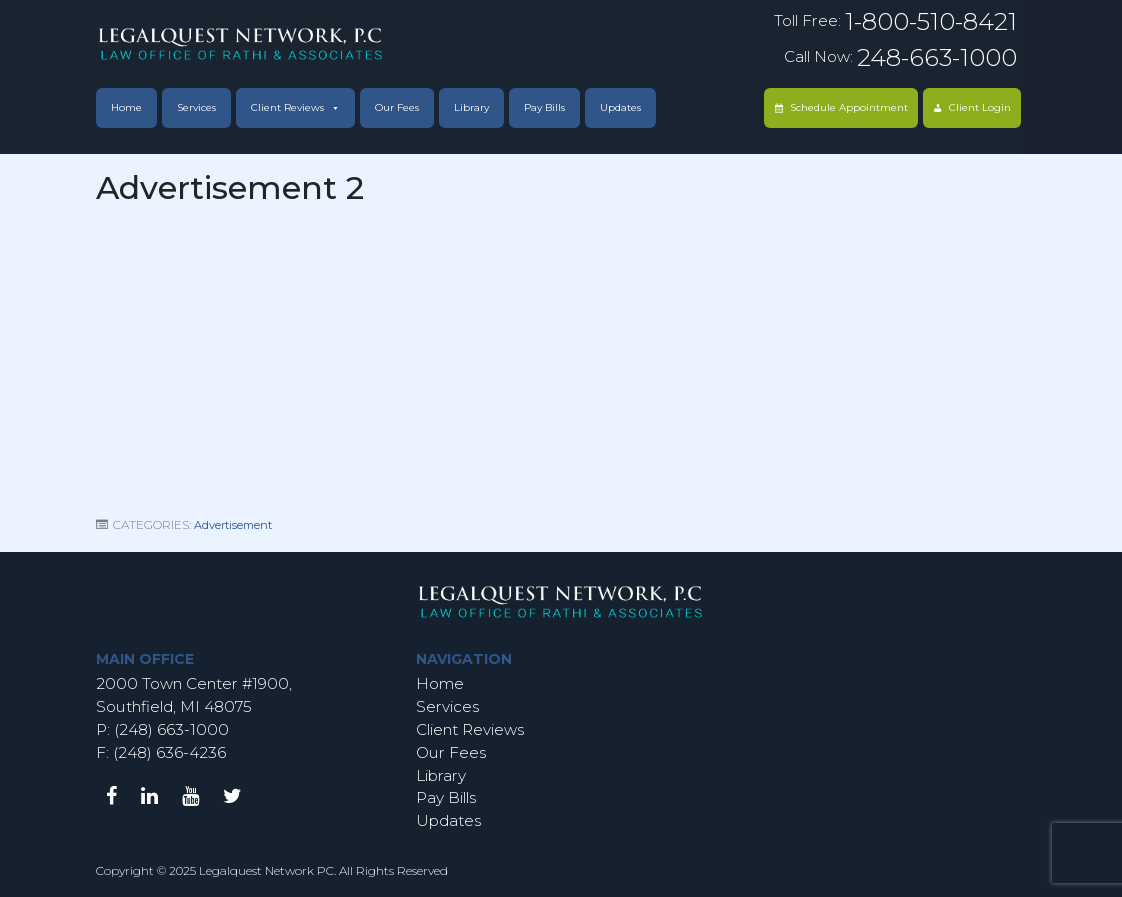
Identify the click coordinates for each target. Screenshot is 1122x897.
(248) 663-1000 (169, 729)
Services (196, 107)
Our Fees (397, 107)
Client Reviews (287, 107)
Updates (620, 107)
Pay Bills (544, 107)
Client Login (980, 107)
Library (471, 107)
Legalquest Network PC (266, 870)
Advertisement (233, 525)
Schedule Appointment (849, 107)
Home (126, 107)
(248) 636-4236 (169, 752)
